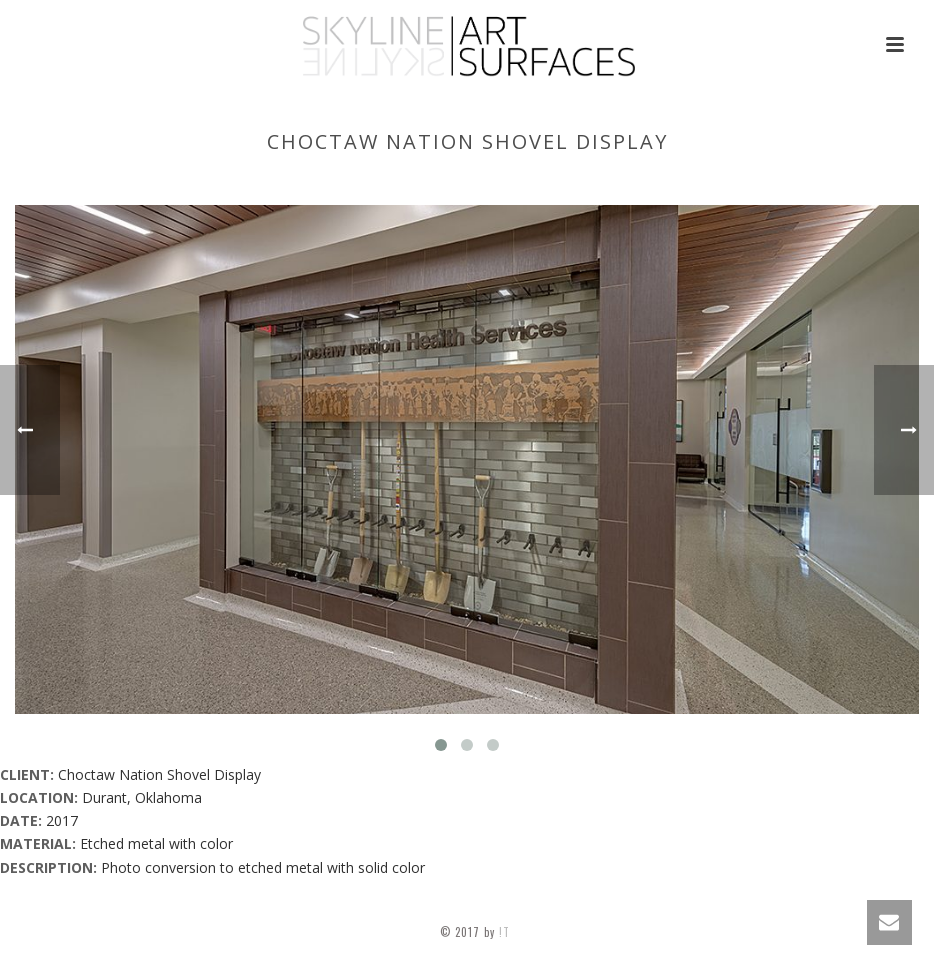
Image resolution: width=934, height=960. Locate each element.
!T (506, 932)
